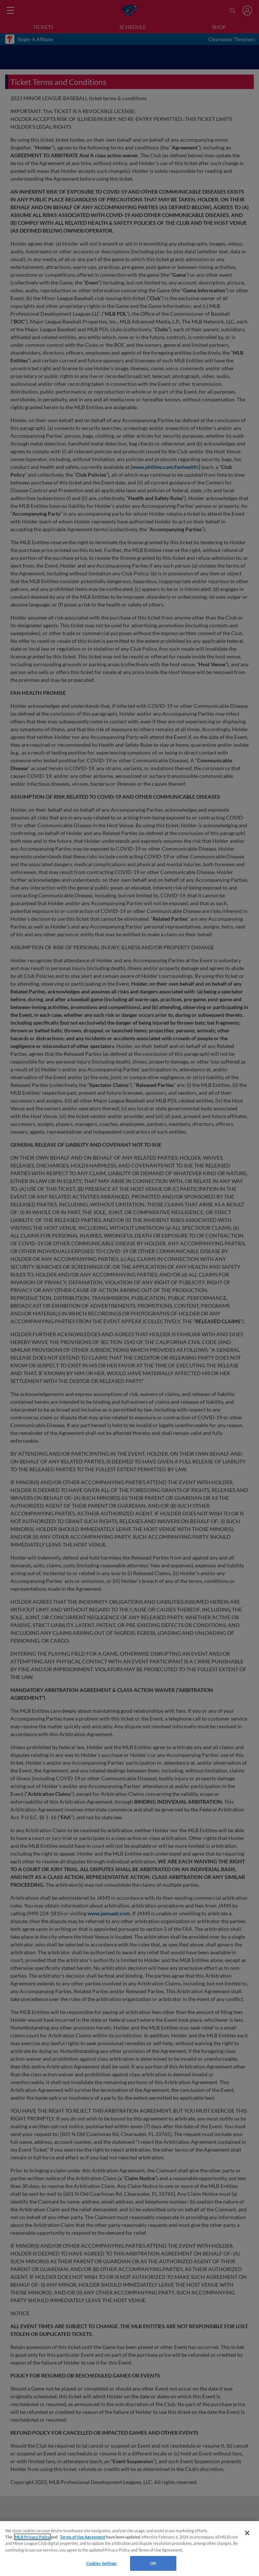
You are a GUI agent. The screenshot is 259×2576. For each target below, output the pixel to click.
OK (153, 2563)
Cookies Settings (101, 2563)
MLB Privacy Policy (32, 2536)
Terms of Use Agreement (82, 2536)
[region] (129, 2548)
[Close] (247, 2533)
